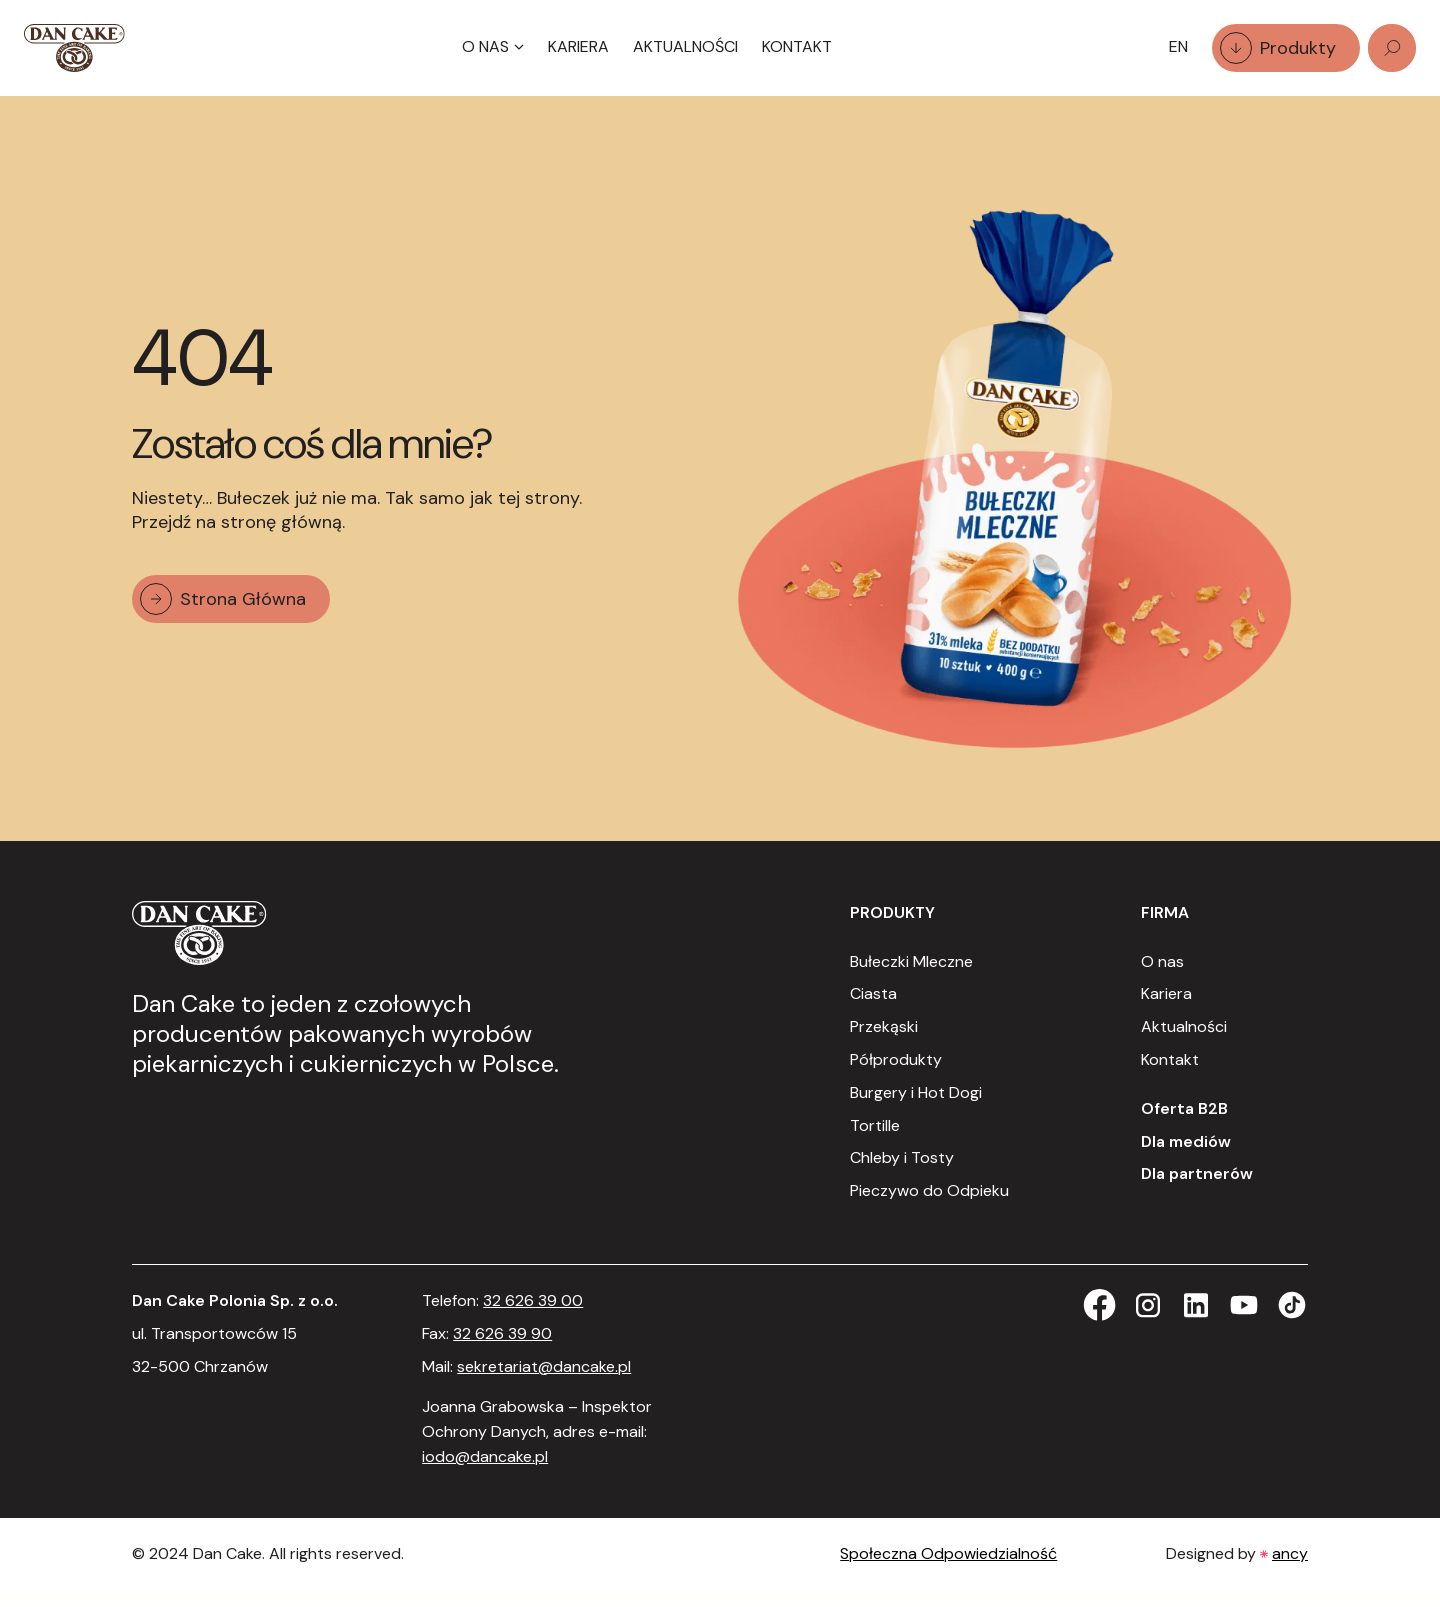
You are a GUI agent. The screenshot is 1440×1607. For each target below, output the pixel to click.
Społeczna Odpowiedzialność (948, 1553)
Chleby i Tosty (902, 1157)
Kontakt (797, 46)
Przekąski (884, 1026)
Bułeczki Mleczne (911, 961)
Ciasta (873, 993)
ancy (1290, 1553)
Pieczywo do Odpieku (929, 1190)
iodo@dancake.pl (485, 1456)
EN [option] (1178, 46)
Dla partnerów (1197, 1173)
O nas (1162, 961)
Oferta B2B (1184, 1108)
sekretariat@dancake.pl (544, 1366)
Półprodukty (896, 1059)
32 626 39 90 (502, 1333)
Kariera (578, 46)
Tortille (875, 1125)
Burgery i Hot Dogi (916, 1092)
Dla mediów (1186, 1141)
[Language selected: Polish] (1178, 47)
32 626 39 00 (533, 1300)
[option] (1178, 47)
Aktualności (685, 46)
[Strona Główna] (74, 48)
